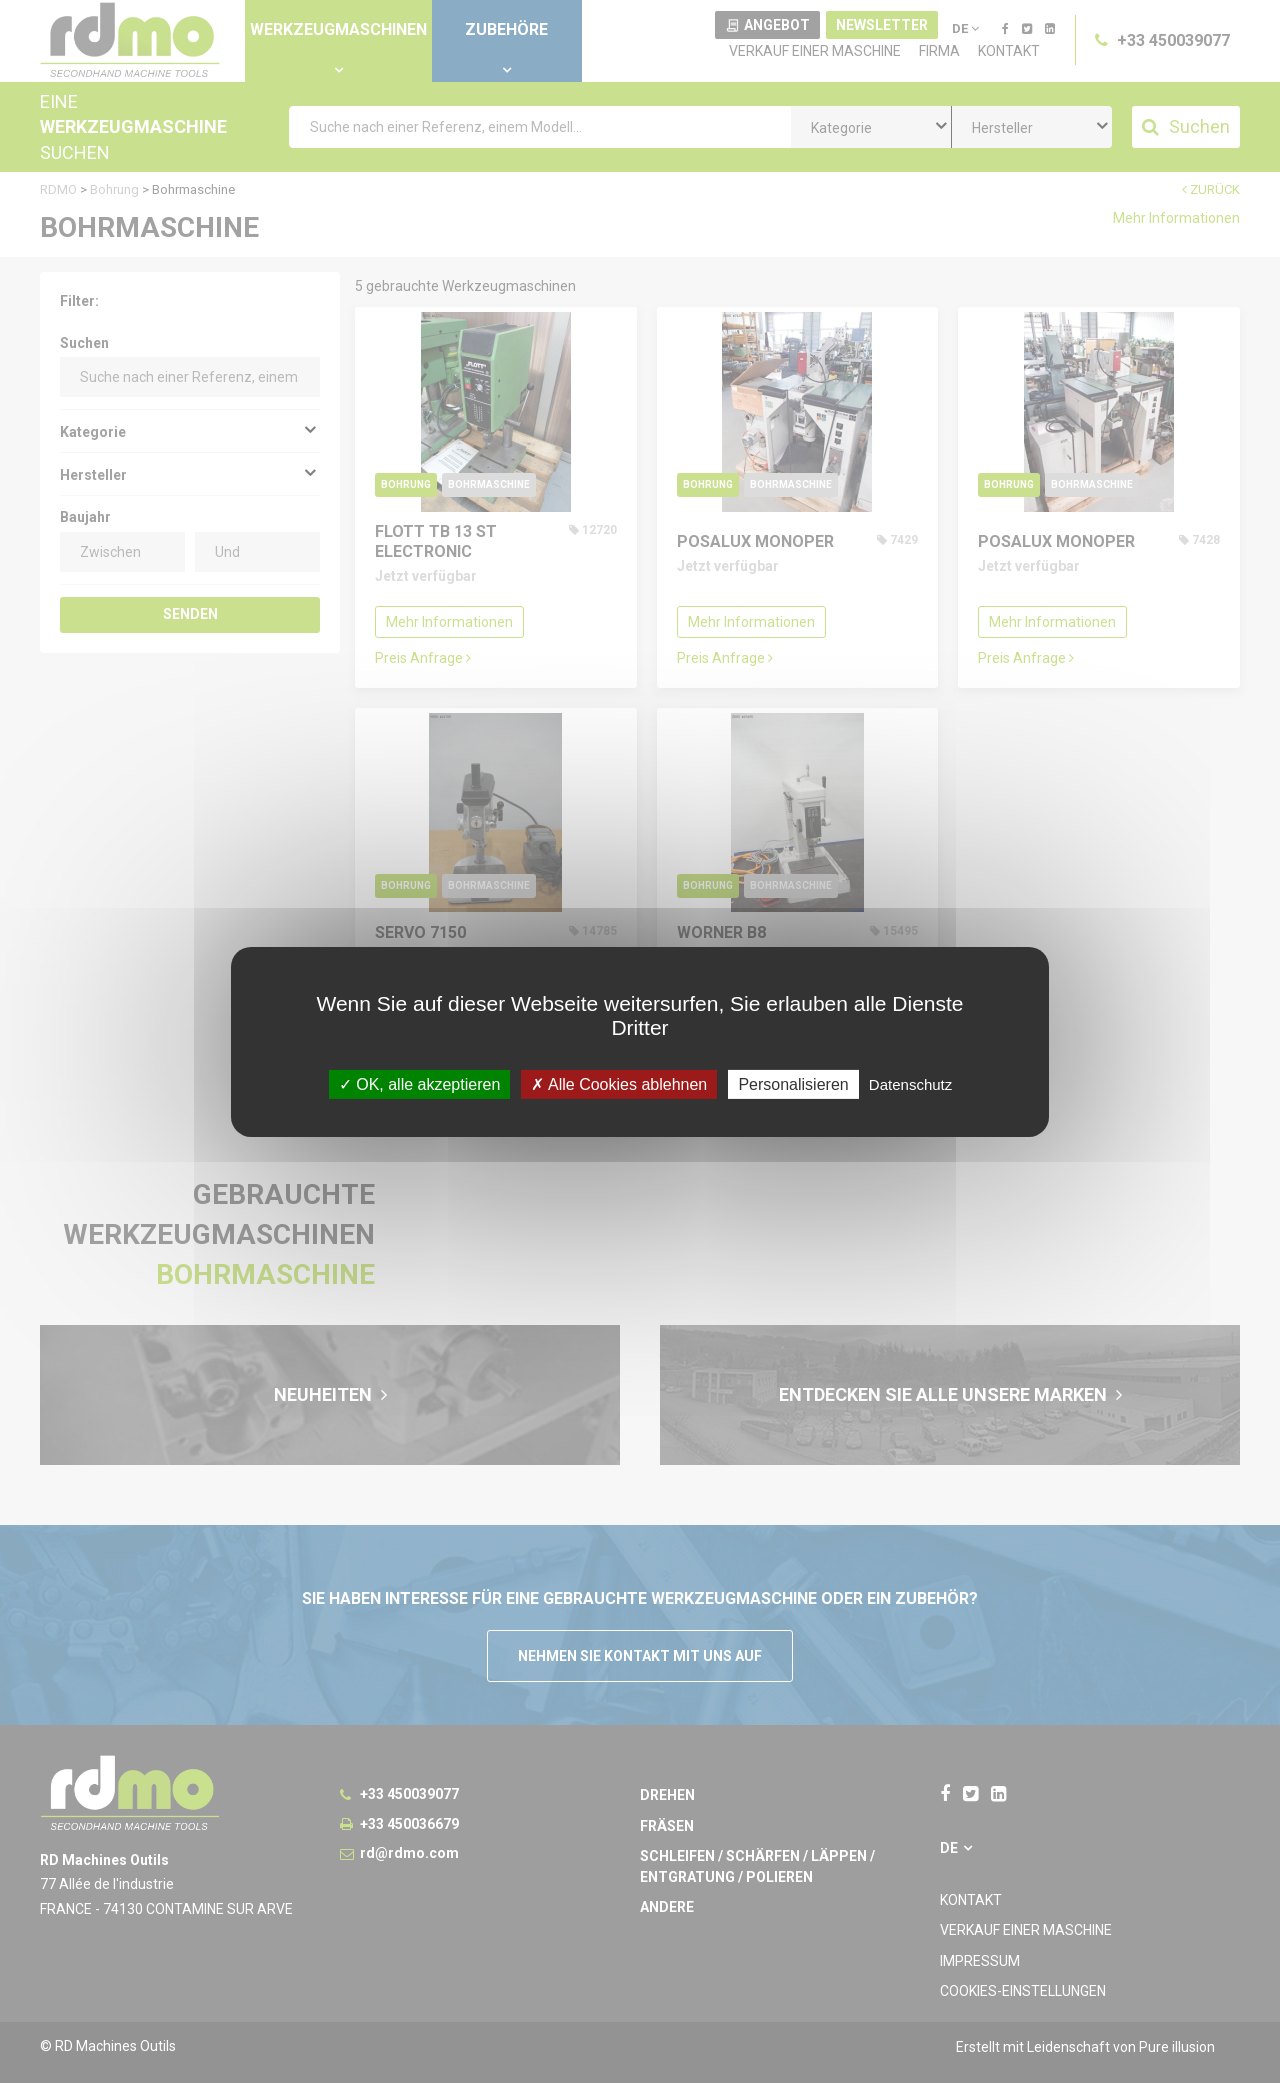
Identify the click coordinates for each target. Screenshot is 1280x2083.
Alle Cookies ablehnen (619, 1083)
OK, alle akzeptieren (420, 1083)
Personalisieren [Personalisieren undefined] (793, 1083)
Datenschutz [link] (910, 1083)
